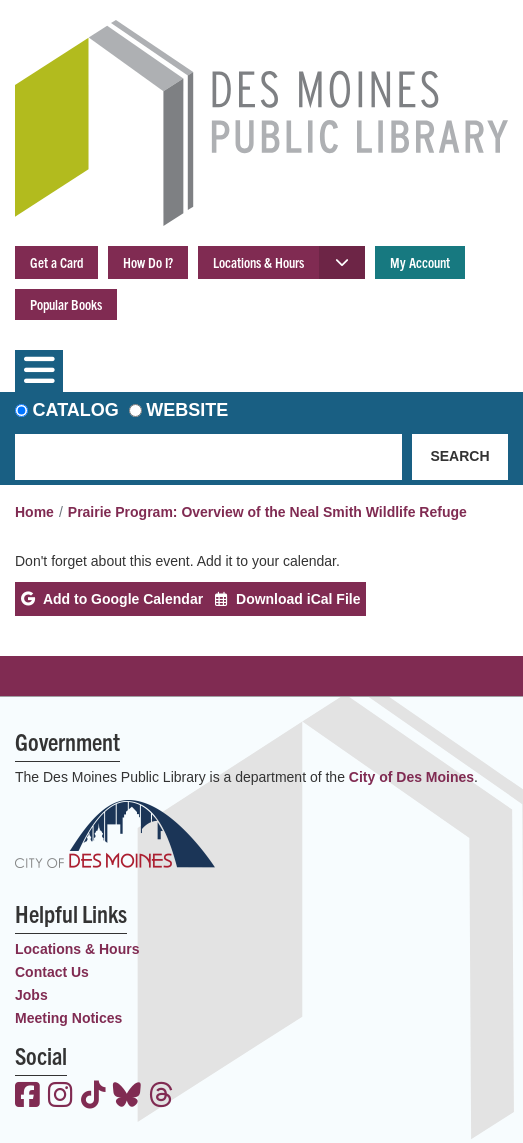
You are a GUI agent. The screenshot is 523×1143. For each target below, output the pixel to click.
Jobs (31, 995)
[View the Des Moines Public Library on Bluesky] (127, 1097)
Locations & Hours (258, 262)
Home (34, 512)
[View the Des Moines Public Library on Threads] (161, 1097)
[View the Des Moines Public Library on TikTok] (93, 1097)
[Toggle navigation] (39, 371)
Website (187, 410)
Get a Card (56, 262)
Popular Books (66, 304)
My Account (420, 262)
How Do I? (148, 262)
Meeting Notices (68, 1018)
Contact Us (52, 972)
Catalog (76, 410)
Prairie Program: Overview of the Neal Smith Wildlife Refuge (267, 512)
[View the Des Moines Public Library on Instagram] (60, 1097)
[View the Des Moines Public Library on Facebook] (27, 1097)
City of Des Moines (411, 777)
